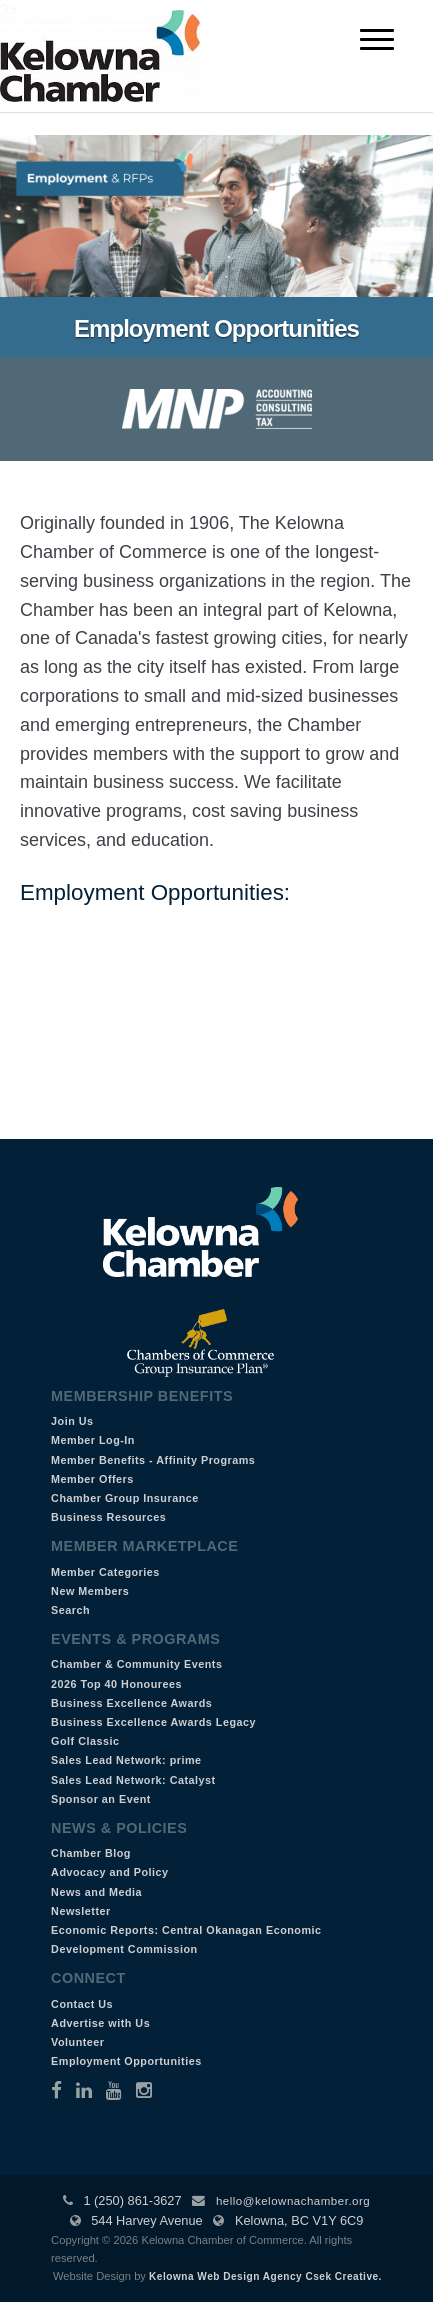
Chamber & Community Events (136, 1664)
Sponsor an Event (101, 1799)
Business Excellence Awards (131, 1703)
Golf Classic (85, 1741)
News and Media (96, 1892)
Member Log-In (93, 1440)
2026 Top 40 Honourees (116, 1684)
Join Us (72, 1421)
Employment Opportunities (126, 2061)
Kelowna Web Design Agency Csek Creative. (265, 2276)
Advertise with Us (100, 2023)
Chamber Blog (91, 1853)
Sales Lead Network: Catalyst (133, 1780)
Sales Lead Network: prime (126, 1760)
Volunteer (78, 2042)
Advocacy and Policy (110, 1872)
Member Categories (105, 1572)
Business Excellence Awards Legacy (153, 1722)
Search (70, 1610)
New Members (90, 1591)
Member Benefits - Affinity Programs (153, 1460)
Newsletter (81, 1911)
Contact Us (82, 2004)
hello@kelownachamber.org (293, 2201)
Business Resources (108, 1517)
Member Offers (92, 1479)
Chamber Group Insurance (125, 1498)
